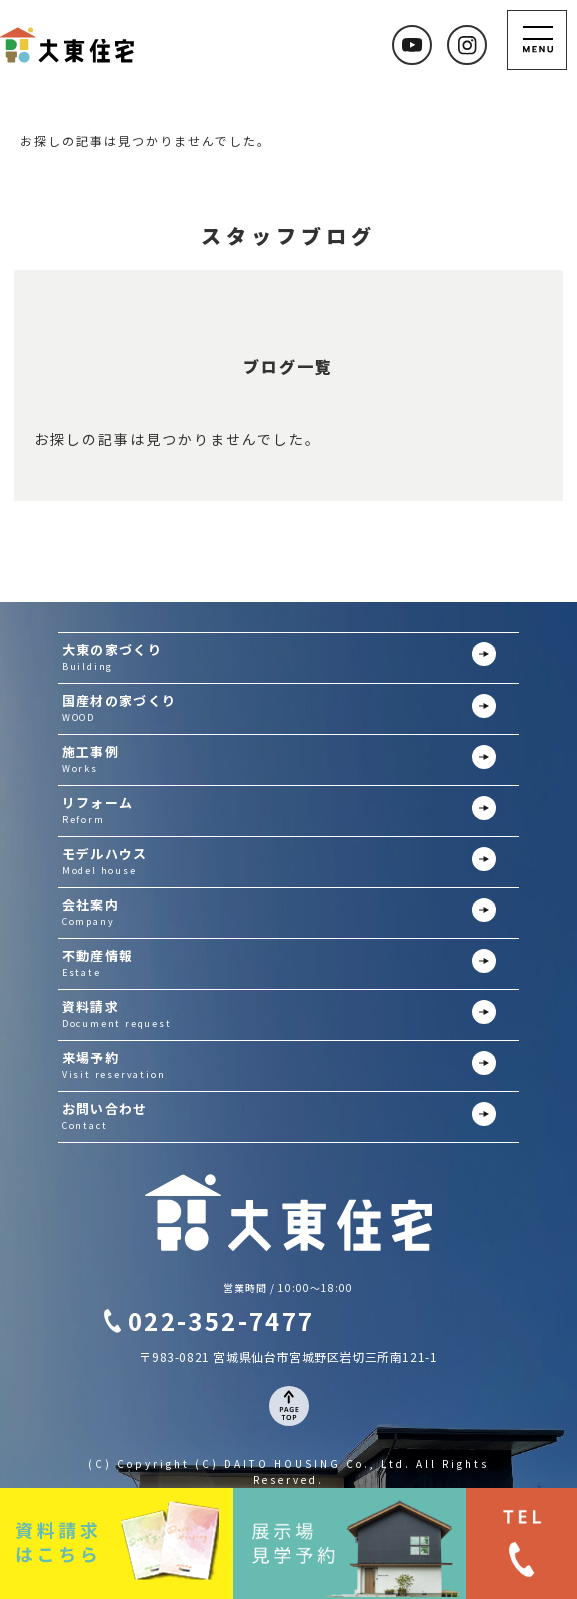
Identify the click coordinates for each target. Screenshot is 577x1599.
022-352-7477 (221, 1320)
